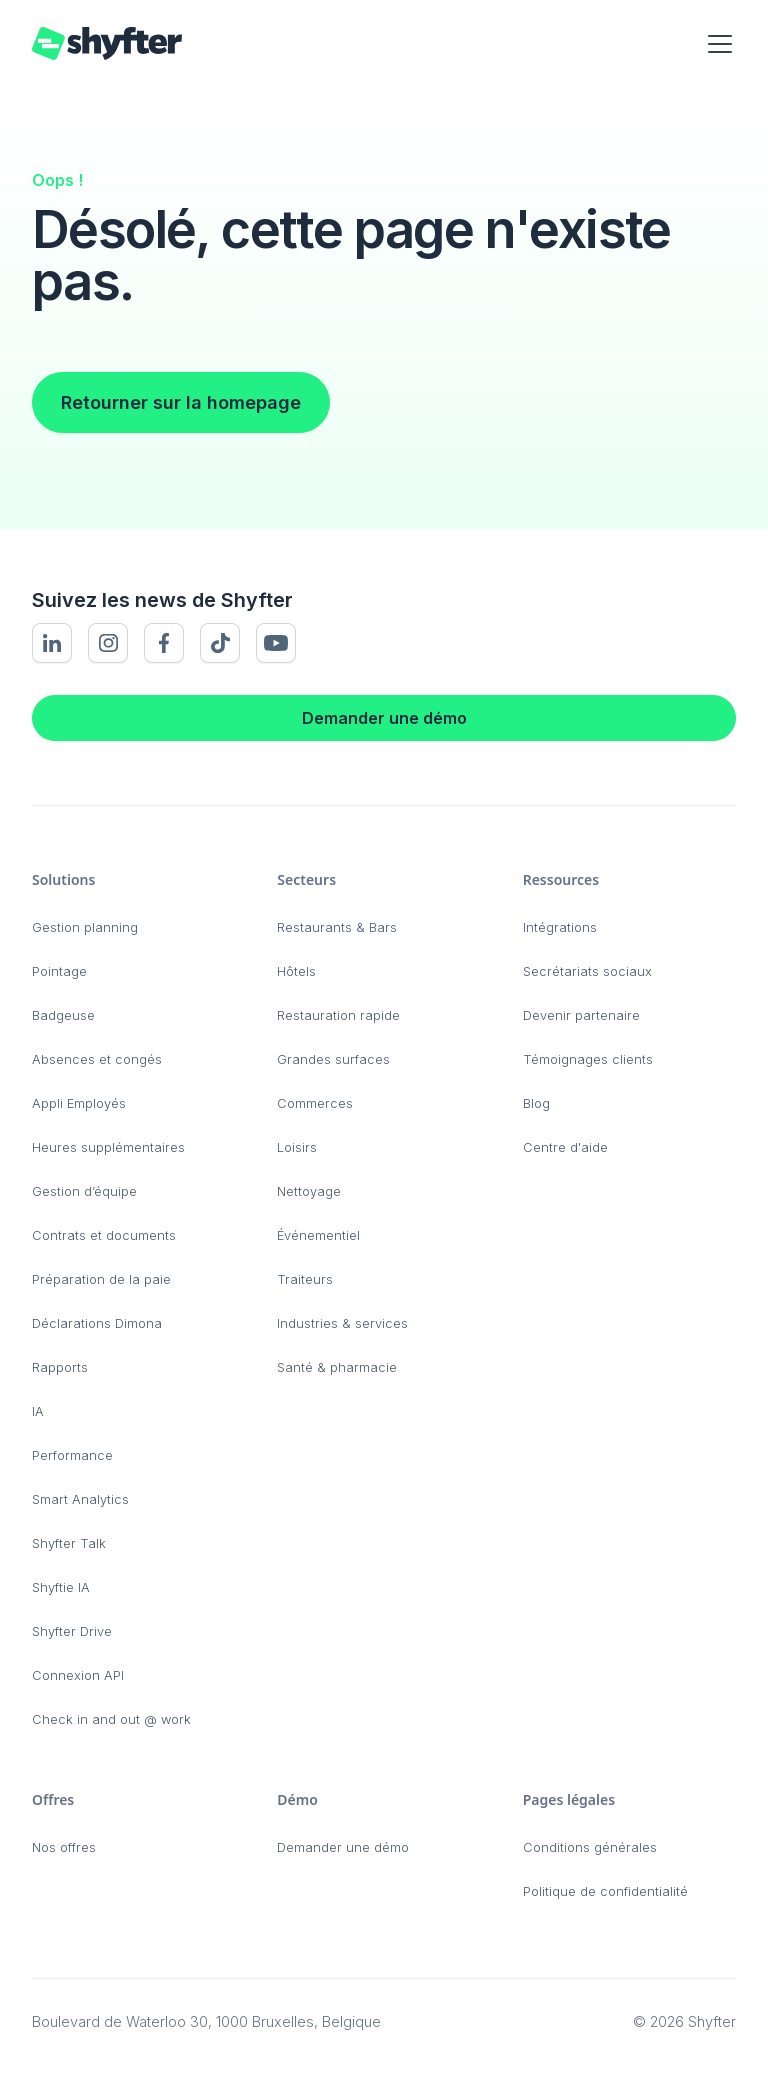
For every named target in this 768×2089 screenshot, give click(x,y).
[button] (716, 44)
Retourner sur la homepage (181, 402)
